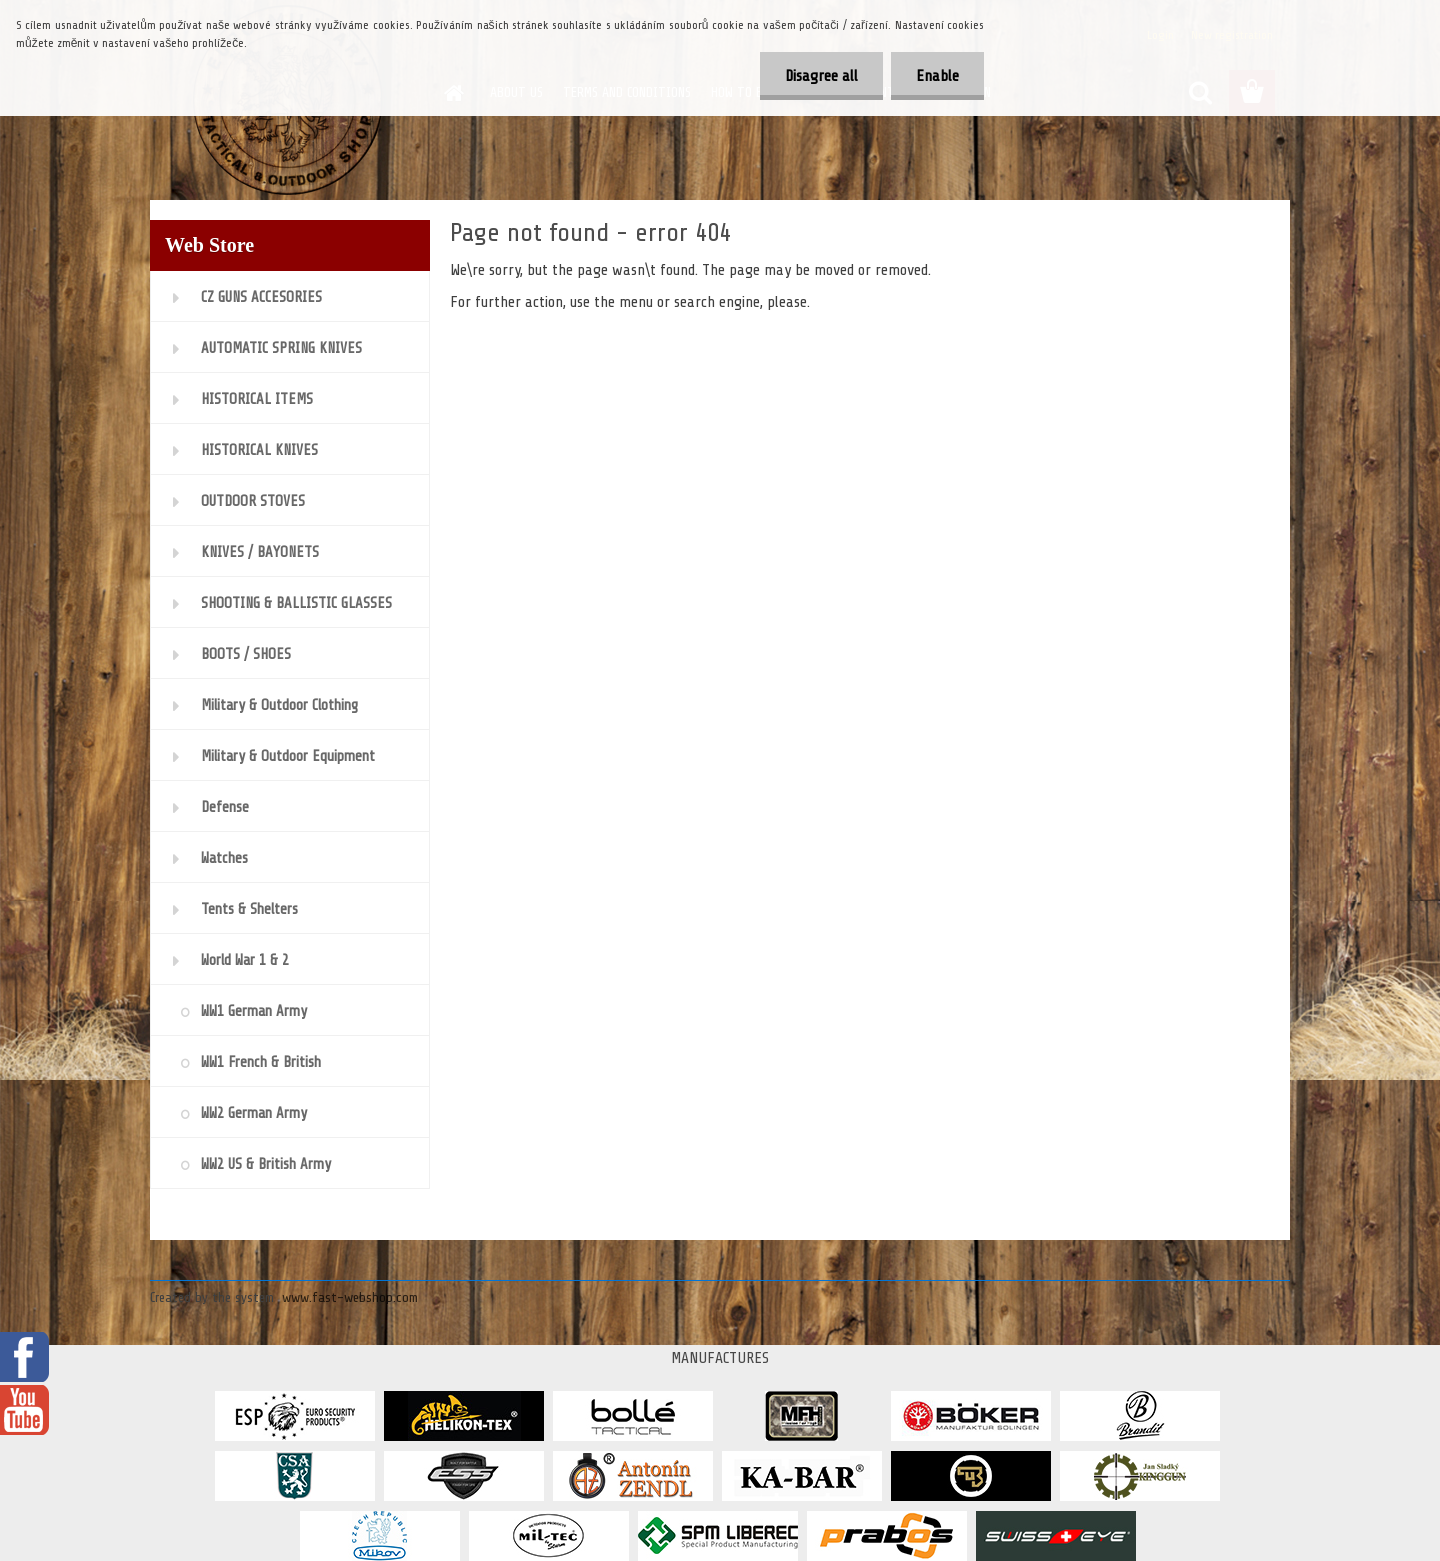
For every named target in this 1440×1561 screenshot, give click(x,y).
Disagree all (821, 76)
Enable (937, 76)
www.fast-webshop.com (350, 1297)
